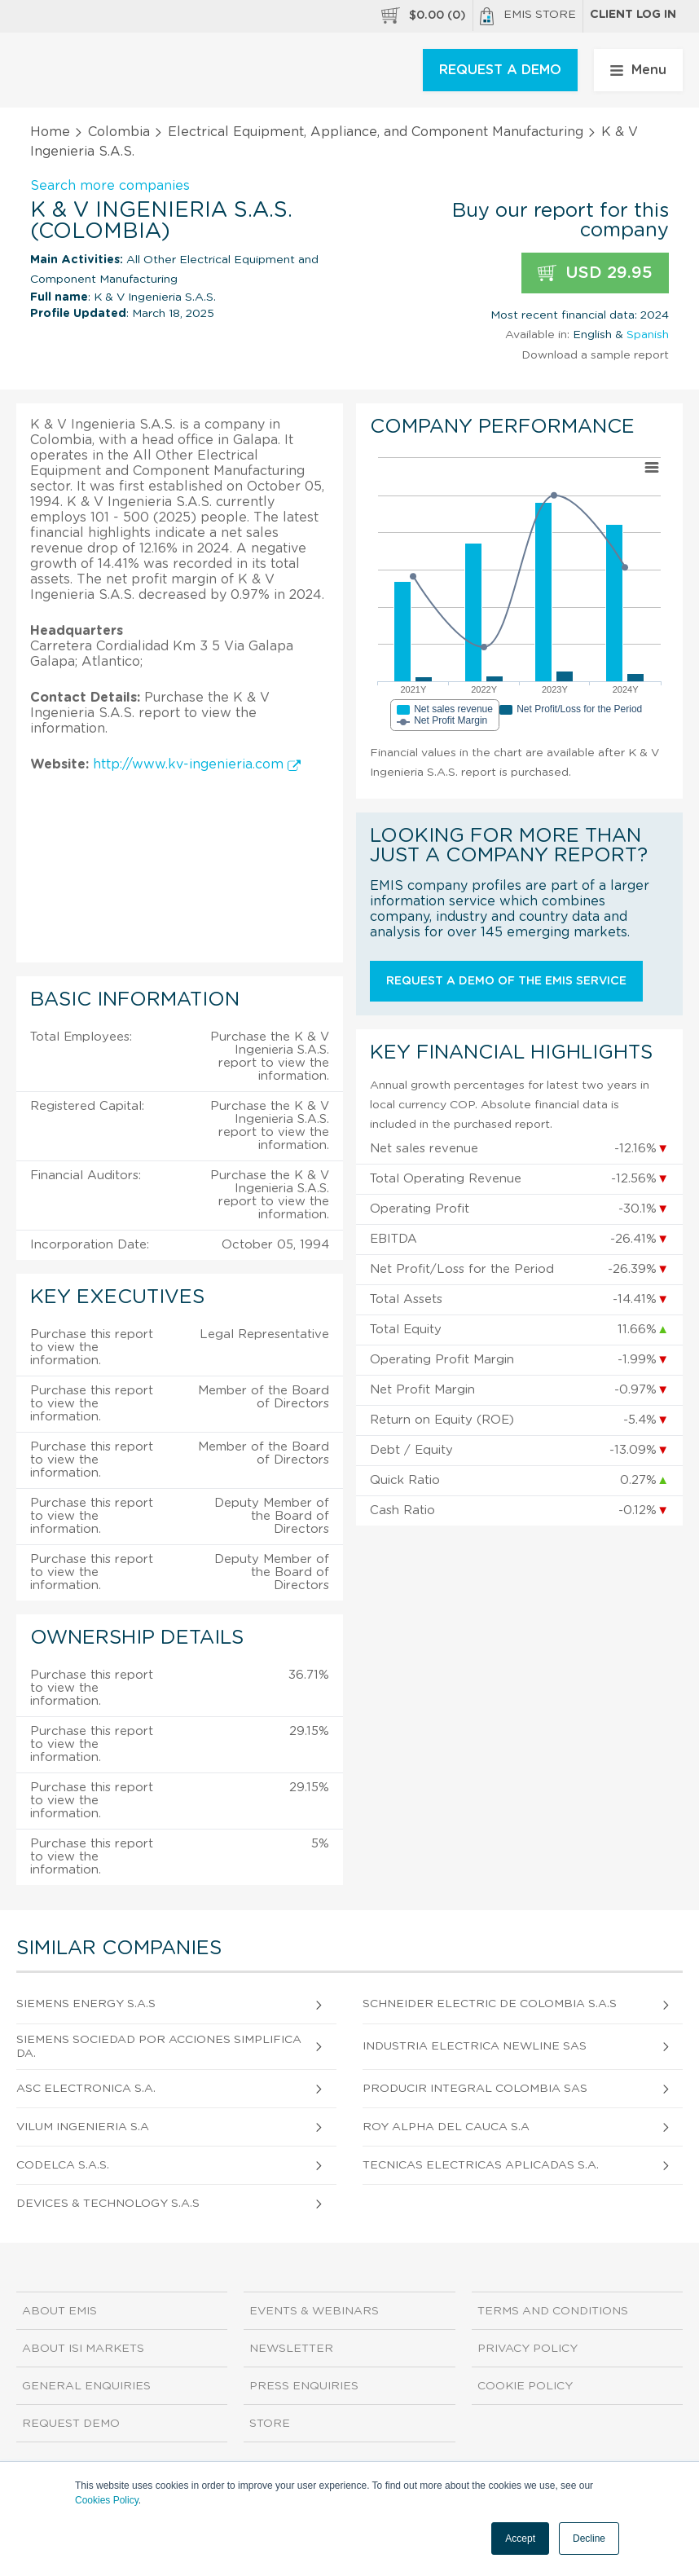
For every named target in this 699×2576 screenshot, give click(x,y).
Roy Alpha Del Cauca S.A (446, 2127)
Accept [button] (520, 2538)
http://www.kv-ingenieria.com (197, 764)
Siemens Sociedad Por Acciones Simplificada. (158, 2046)
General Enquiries (86, 2386)
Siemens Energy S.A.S (86, 2004)
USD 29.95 (595, 273)
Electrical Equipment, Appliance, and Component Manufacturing (375, 132)
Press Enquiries (303, 2386)
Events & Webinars (314, 2311)
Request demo (71, 2423)
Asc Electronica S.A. (86, 2088)
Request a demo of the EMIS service (506, 981)
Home (50, 132)
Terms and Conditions (552, 2311)
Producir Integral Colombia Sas (475, 2088)
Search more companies (110, 185)
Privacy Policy (527, 2348)
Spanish (647, 335)
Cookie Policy (525, 2386)
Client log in (633, 14)
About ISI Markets (83, 2348)
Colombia (119, 132)
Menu (638, 70)
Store (269, 2423)
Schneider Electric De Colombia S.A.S (490, 2004)
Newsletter (291, 2348)
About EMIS (59, 2311)
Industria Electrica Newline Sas (475, 2046)
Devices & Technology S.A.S (108, 2203)
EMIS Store (528, 16)
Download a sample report (595, 355)
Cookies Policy (106, 2500)
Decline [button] (589, 2538)
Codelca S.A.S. (62, 2165)
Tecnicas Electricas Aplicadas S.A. (481, 2165)
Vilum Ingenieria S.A (82, 2127)
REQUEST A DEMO (500, 70)
